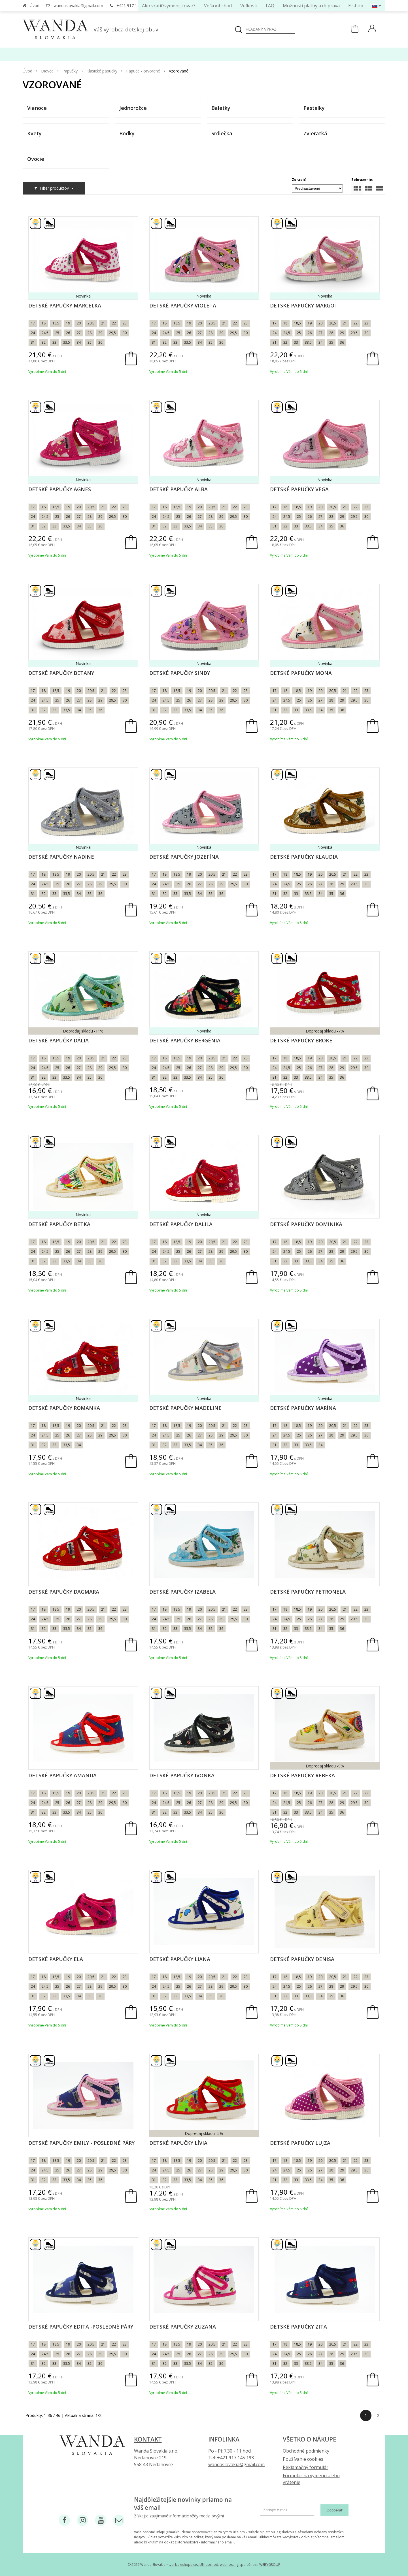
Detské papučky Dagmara (63, 1591)
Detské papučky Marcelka (64, 305)
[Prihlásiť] (372, 29)
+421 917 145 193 (133, 5)
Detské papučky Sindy (179, 673)
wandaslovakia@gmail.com (78, 5)
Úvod (34, 5)
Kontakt (148, 2439)
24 (33, 332)
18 (44, 323)
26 (68, 332)
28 (90, 332)
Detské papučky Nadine (61, 856)
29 (100, 332)
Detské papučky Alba (178, 489)
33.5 (308, 2179)
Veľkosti (248, 6)
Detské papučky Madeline (185, 1407)
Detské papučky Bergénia (184, 1040)
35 (90, 342)
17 (33, 323)
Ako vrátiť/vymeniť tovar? (169, 6)
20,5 (91, 323)
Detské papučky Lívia (178, 2142)
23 (125, 323)
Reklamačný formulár (305, 2467)
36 (100, 342)
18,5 (55, 323)
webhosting (229, 2564)
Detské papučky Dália (58, 1040)
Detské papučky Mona (301, 673)
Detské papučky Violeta (182, 305)
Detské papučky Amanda (62, 1775)
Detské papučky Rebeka (302, 1775)
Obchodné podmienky (306, 2451)
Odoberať (334, 2510)
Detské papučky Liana (179, 1959)
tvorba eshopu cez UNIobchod (193, 2564)
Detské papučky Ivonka (181, 1775)
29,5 (112, 332)
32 (44, 342)
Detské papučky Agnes (59, 489)
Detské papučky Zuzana (182, 2326)
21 (103, 323)
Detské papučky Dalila (180, 1224)
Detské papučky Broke (301, 1040)
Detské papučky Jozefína (184, 856)
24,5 (45, 332)
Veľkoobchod (218, 6)
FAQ (270, 6)
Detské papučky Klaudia (304, 856)
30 (125, 332)
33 (54, 342)
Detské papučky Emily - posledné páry (81, 2142)
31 (33, 342)
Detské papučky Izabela (182, 1591)
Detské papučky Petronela (308, 1591)
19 (68, 323)
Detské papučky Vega (299, 489)
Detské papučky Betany (61, 673)
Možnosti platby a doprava (311, 6)
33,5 (66, 342)
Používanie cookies (303, 2459)
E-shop (355, 6)
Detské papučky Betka (59, 1224)
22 (114, 323)
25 (57, 332)
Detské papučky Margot (304, 305)
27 (79, 332)
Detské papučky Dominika (306, 1224)
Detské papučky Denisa (302, 1959)
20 (79, 323)
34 (79, 342)
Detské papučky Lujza (300, 2142)
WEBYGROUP (269, 2564)
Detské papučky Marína (303, 1407)
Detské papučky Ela (55, 1959)
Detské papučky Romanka (64, 1407)
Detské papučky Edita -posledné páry (80, 2326)
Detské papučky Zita (298, 2326)
